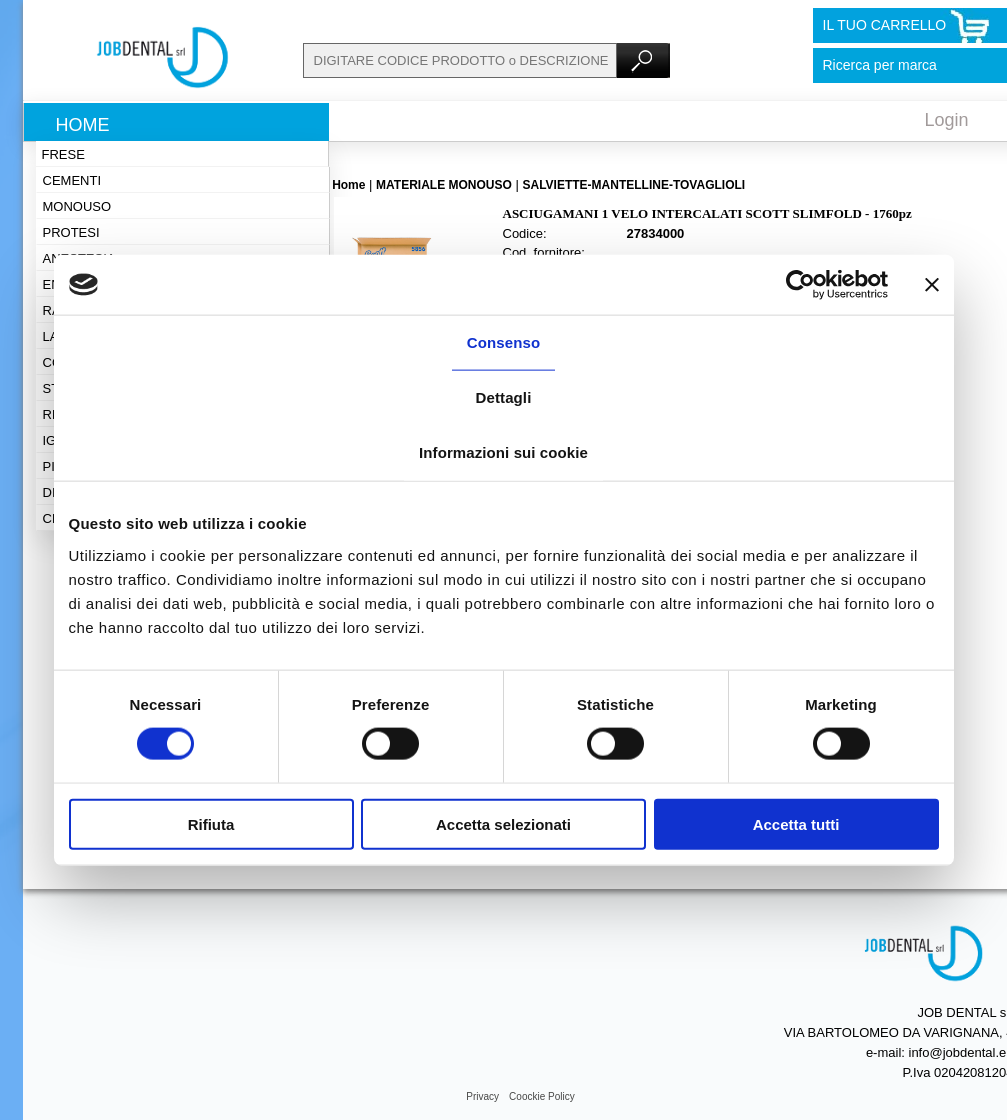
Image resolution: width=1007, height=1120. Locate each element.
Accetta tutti (796, 823)
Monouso (77, 206)
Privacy (482, 1096)
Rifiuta (211, 823)
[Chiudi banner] (932, 285)
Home (83, 125)
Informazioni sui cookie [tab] (503, 452)
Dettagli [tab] (504, 397)
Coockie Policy (542, 1096)
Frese (63, 154)
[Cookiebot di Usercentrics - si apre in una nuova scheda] (800, 285)
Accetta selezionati (503, 823)
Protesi (71, 232)
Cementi (72, 180)
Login (947, 120)
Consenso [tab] (503, 342)
